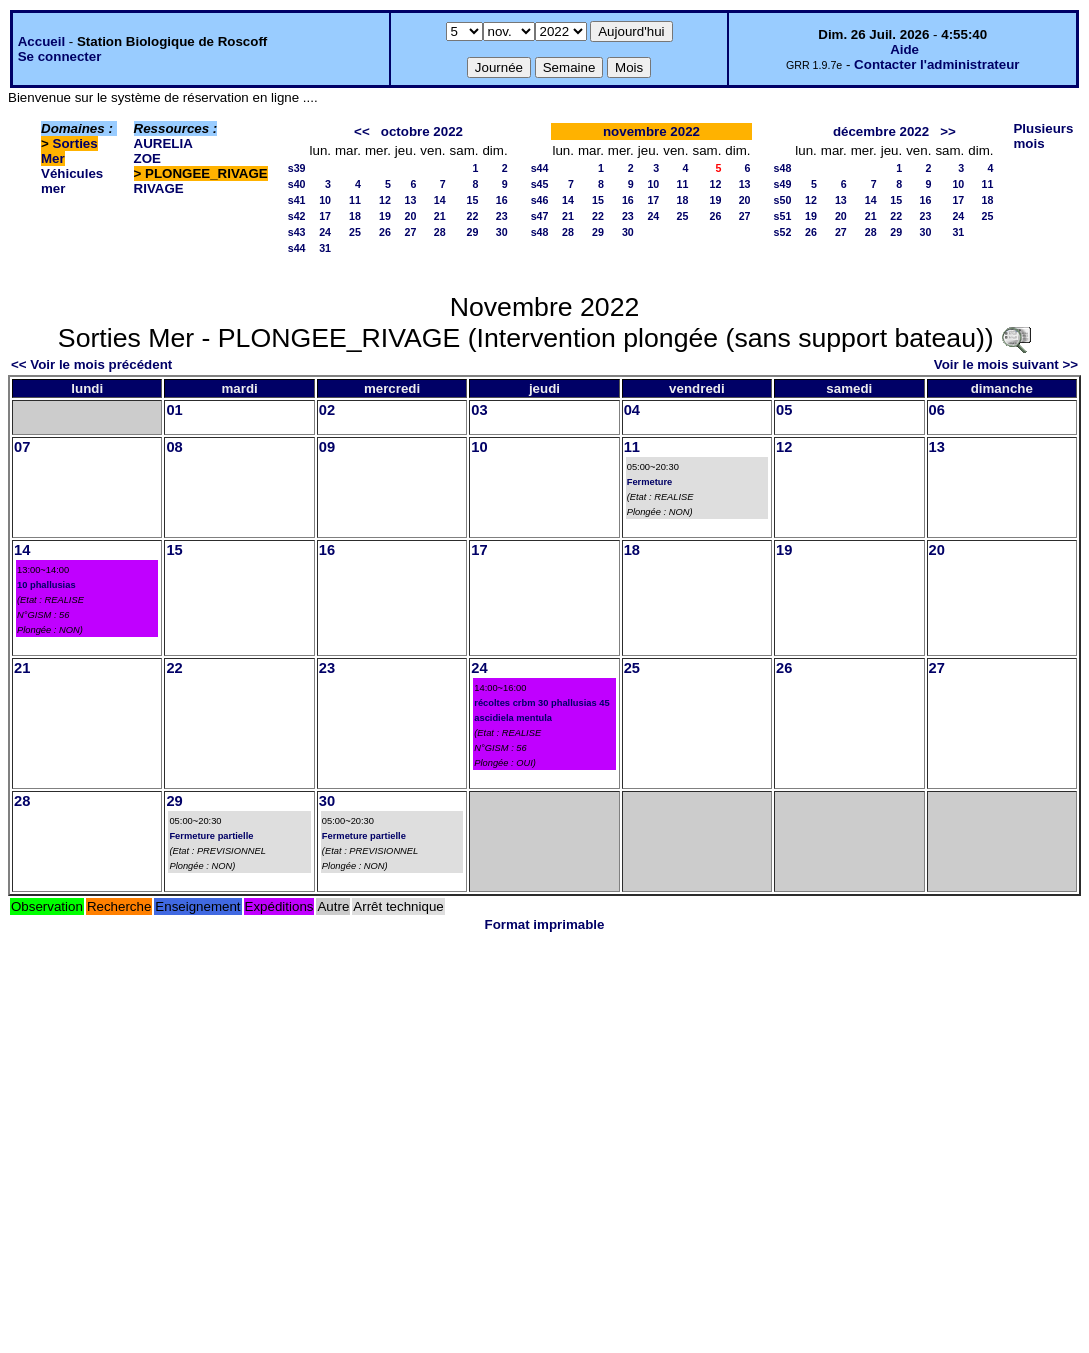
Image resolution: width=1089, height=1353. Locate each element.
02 (327, 410)
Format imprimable (545, 924)
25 (355, 232)
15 (473, 200)
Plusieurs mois (1043, 136)
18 (355, 216)
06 (937, 410)
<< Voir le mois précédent (91, 364)
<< (362, 131)
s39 (297, 168)
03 (479, 410)
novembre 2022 (651, 131)
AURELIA (163, 143)
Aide (904, 49)
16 (502, 200)
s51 (783, 216)
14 (440, 200)
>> (948, 131)
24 (325, 232)
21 (440, 216)
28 (440, 232)
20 (411, 216)
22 (473, 216)
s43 (297, 232)
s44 (297, 248)
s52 (783, 232)
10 (325, 200)
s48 (540, 232)
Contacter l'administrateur (936, 64)
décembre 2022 (881, 131)
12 (385, 200)
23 (502, 216)
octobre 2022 (422, 131)
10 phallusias (46, 585)
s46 (540, 200)
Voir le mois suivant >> (1006, 364)
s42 (297, 216)
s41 (297, 200)
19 (385, 216)
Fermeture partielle (211, 836)
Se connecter (60, 56)
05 (784, 410)
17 (325, 216)
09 (327, 447)
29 (473, 232)
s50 (783, 200)
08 (174, 447)
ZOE (147, 158)
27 (411, 232)
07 (22, 447)
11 (355, 200)
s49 (783, 184)
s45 (540, 184)
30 (502, 232)
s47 (540, 216)
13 (411, 200)
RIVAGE (159, 188)
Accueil (41, 41)
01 (174, 410)
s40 (297, 184)
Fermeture (650, 482)
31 (325, 248)
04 (632, 410)
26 (385, 232)
